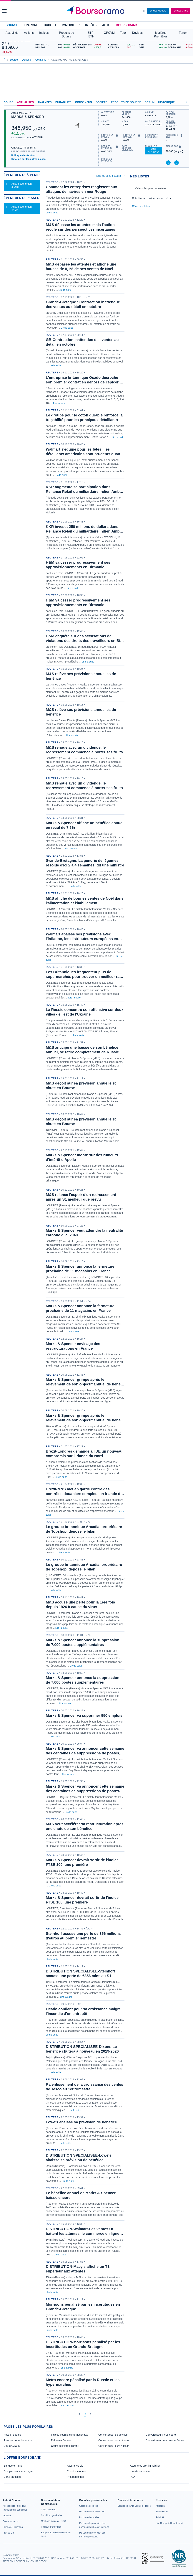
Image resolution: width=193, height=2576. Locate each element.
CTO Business (153, 151)
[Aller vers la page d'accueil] (97, 11)
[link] (7, 2515)
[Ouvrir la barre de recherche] (140, 11)
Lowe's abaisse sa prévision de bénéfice (81, 2122)
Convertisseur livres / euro (161, 2434)
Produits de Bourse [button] (66, 34)
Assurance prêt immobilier (145, 2465)
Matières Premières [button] (160, 34)
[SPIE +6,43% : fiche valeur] (152, 47)
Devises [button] (137, 32)
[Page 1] (79, 2414)
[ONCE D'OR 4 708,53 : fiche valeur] (89, 47)
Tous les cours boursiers (18, 2440)
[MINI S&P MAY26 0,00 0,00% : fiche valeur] (53, 47)
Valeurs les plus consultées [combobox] (150, 188)
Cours (8, 102)
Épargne (31, 25)
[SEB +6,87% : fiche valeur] (152, 44)
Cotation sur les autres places (28, 159)
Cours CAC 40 (12, 2445)
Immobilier (71, 25)
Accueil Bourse (12, 2434)
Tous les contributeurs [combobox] (108, 175)
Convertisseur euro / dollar (113, 2445)
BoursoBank (126, 25)
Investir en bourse (140, 2471)
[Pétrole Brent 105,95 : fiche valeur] (89, 44)
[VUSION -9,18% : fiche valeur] (179, 44)
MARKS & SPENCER (27, 117)
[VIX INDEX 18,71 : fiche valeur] (122, 47)
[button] (4, 11)
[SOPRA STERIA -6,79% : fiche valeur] (179, 47)
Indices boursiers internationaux (69, 2434)
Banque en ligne (13, 2465)
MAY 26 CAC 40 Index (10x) (17, 42)
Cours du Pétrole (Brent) (65, 2445)
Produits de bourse (126, 102)
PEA (132, 2476)
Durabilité (63, 102)
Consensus (83, 102)
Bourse (12, 25)
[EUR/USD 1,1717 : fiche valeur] (122, 44)
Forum (183, 32)
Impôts (90, 25)
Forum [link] (149, 102)
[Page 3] (91, 2414)
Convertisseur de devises (112, 2434)
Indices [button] (44, 32)
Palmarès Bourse (61, 2440)
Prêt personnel (75, 2476)
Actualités (25, 102)
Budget (50, 25)
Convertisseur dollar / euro (113, 2440)
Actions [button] (29, 32)
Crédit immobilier (76, 2471)
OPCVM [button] (109, 32)
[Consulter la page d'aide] (143, 11)
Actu (106, 25)
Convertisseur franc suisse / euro (165, 2440)
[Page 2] (85, 2414)
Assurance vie (75, 2465)
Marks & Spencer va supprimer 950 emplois (84, 1715)
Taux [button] (123, 32)
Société (101, 102)
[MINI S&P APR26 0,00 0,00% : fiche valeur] (53, 44)
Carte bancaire (12, 2476)
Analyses (44, 102)
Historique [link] (166, 102)
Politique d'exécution (23, 155)
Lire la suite (52, 212)
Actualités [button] (12, 32)
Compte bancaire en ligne (18, 2471)
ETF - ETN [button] (91, 34)
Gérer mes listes (141, 206)
